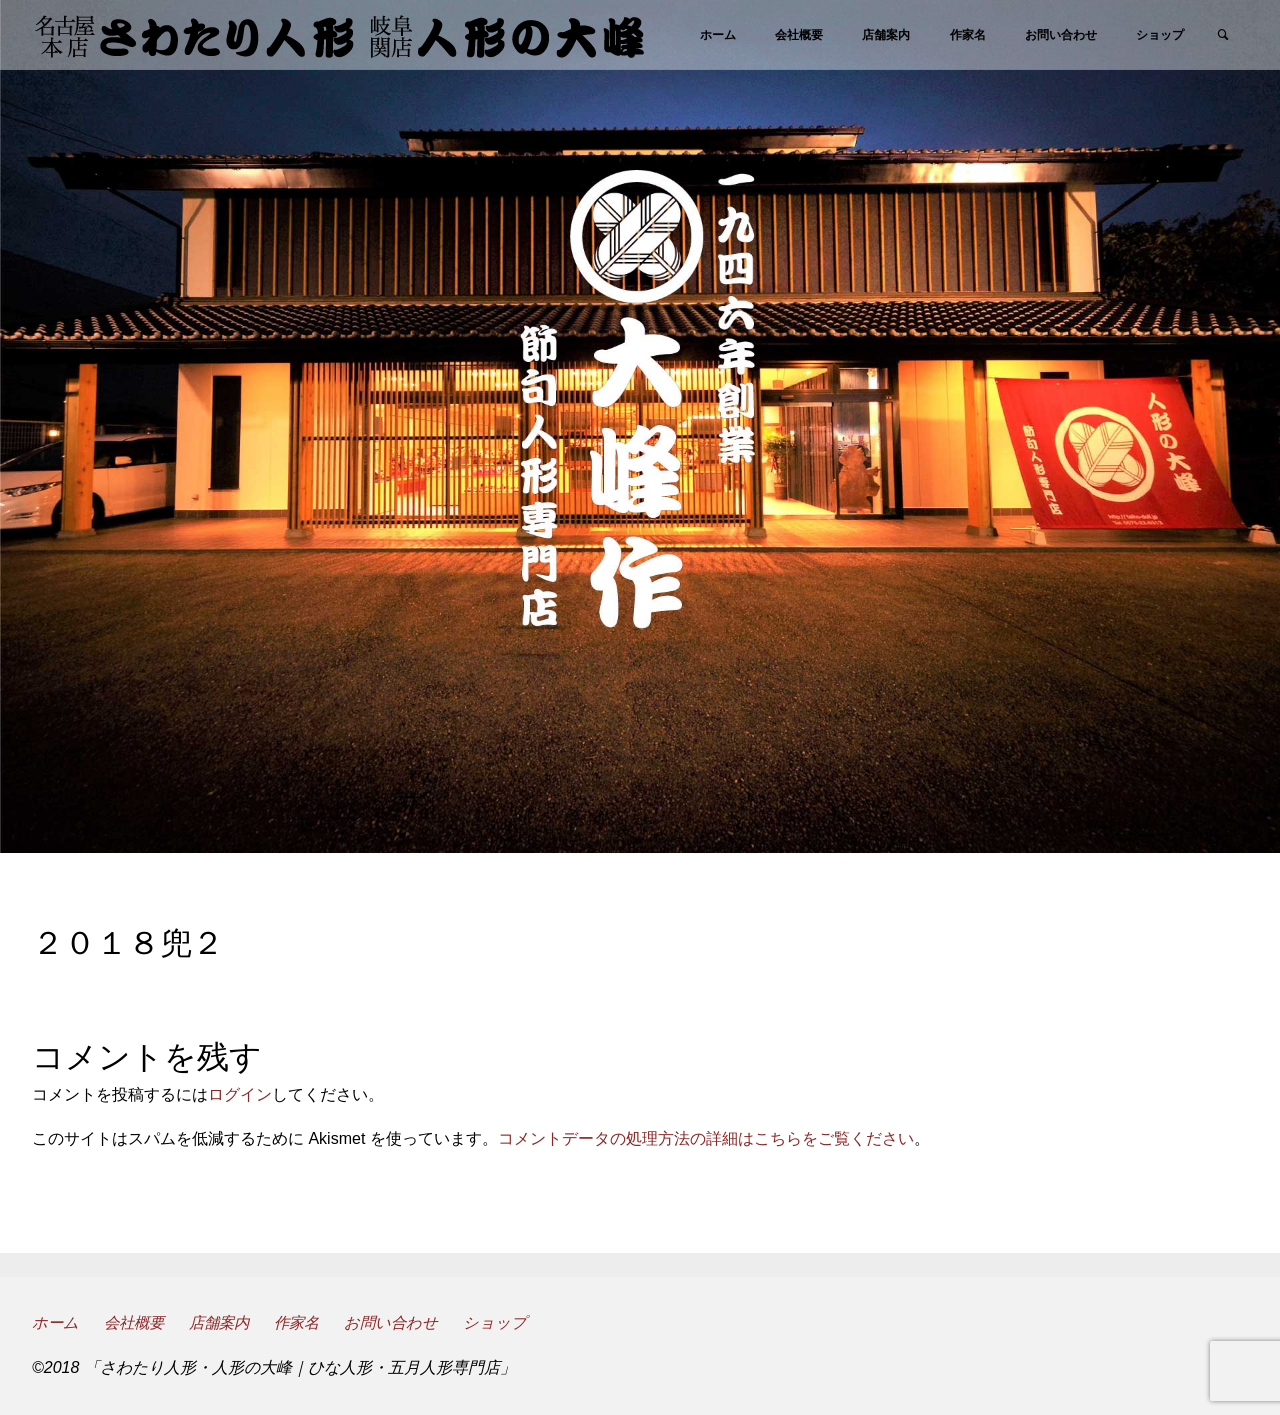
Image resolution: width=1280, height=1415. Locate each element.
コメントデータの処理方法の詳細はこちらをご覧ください (706, 1138)
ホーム (56, 1322)
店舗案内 (228, 1322)
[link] (1228, 106)
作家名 (309, 1322)
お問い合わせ (407, 1322)
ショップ (513, 1322)
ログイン (240, 1094)
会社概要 (138, 1322)
